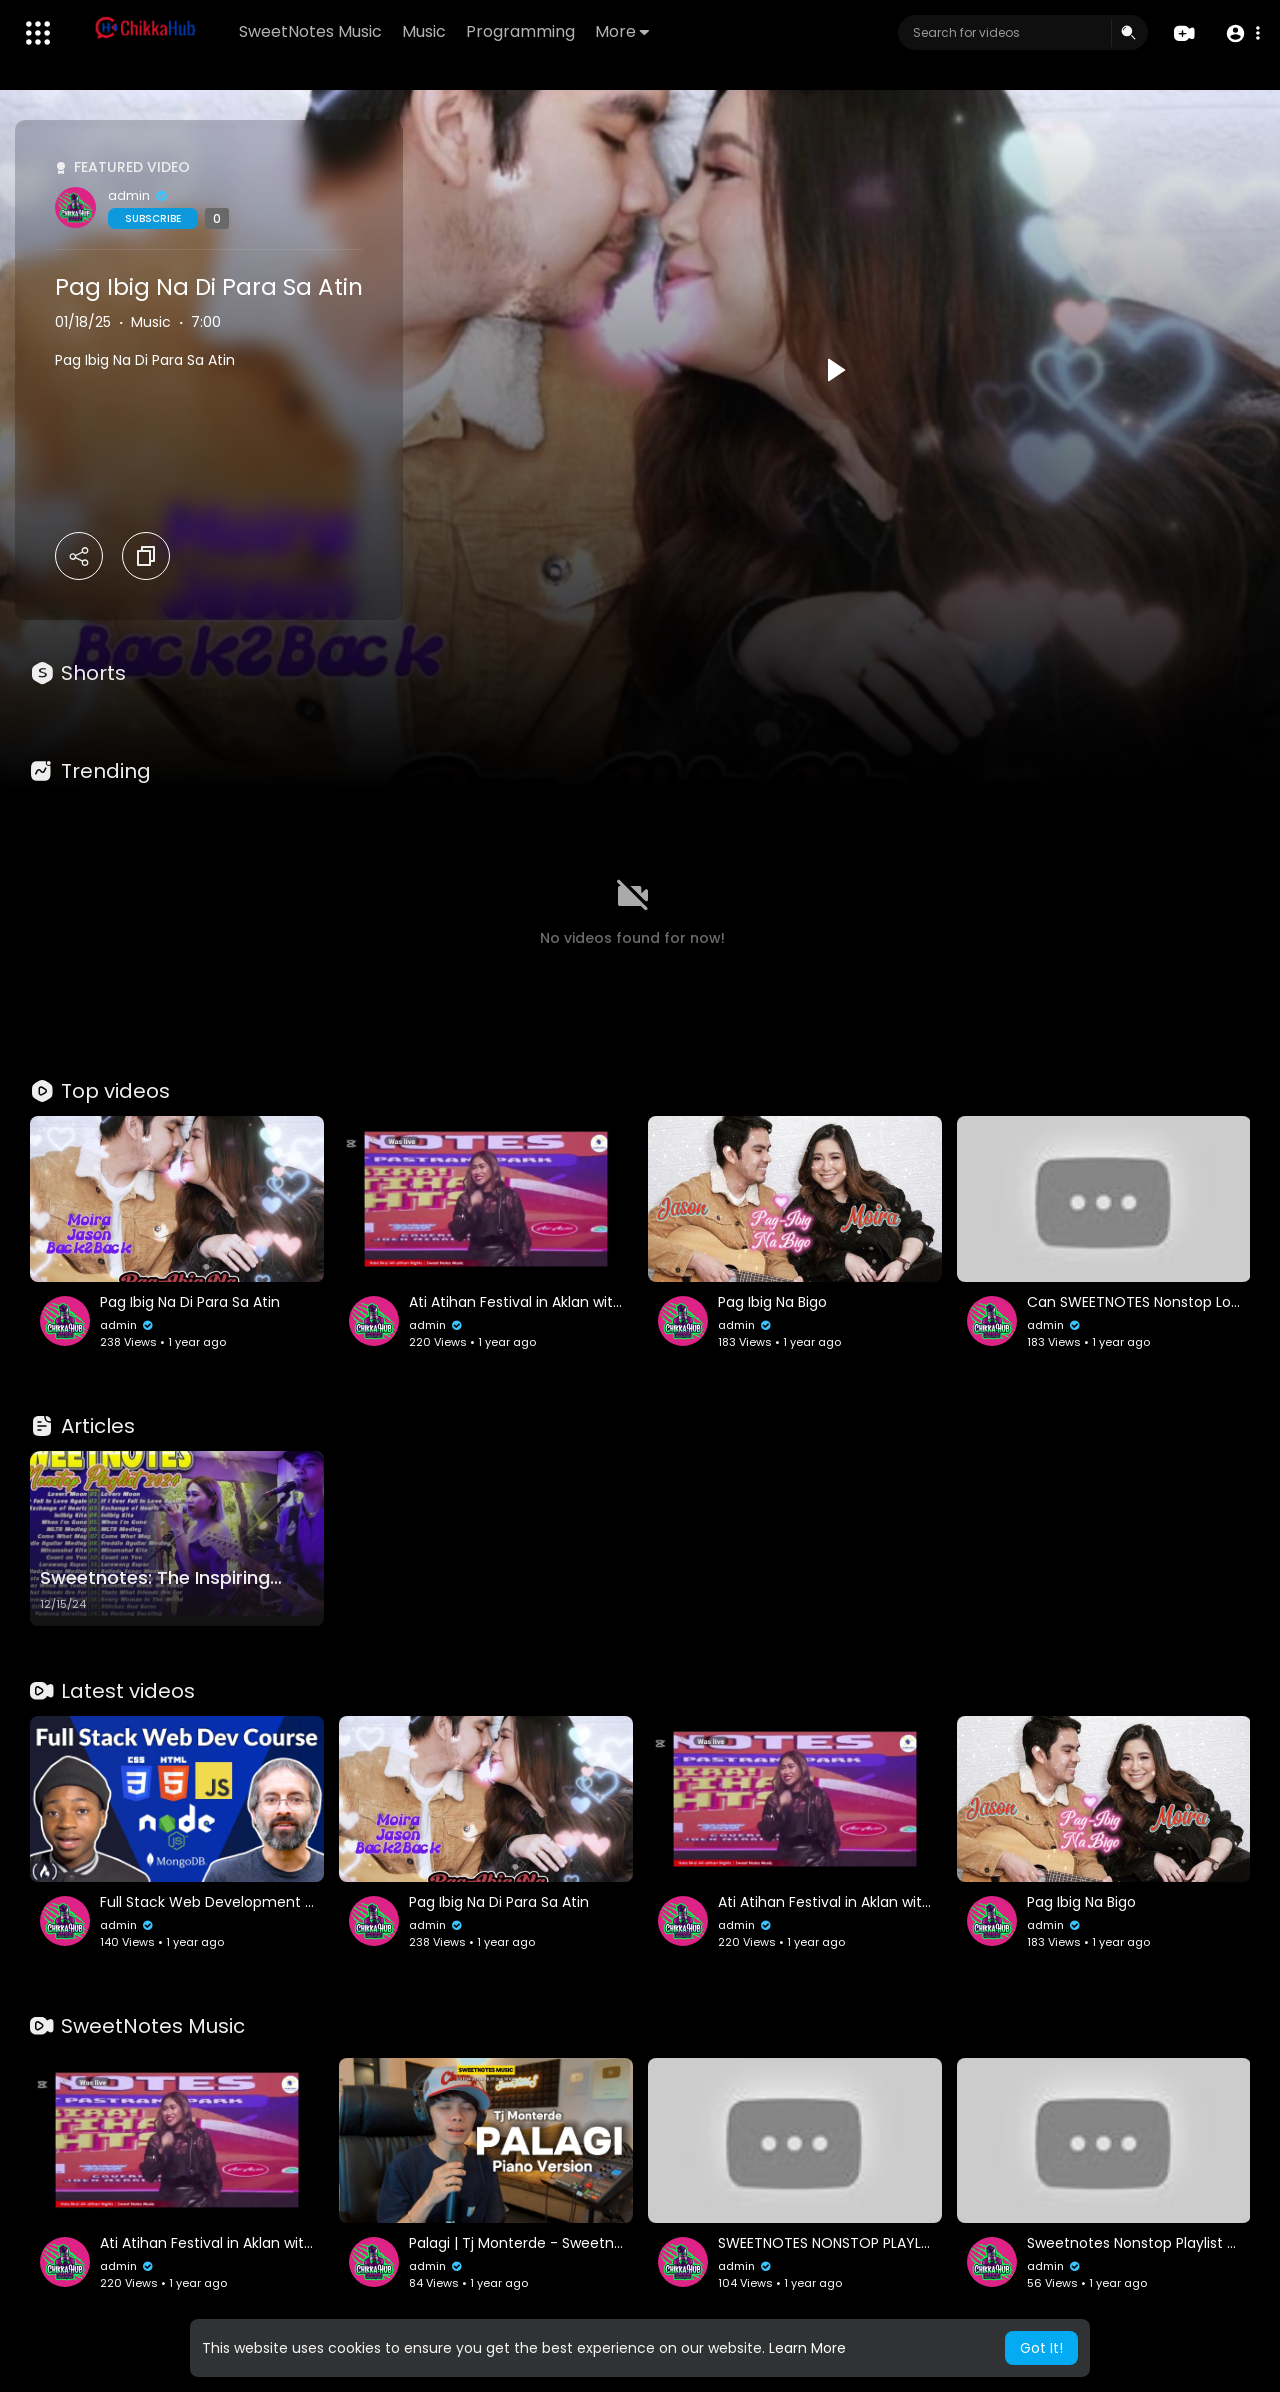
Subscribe (153, 218)
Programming (520, 31)
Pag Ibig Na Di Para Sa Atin (209, 287)
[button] (1242, 33)
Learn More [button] (807, 2348)
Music (424, 31)
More (622, 31)
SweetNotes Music (310, 31)
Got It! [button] (1041, 2348)
